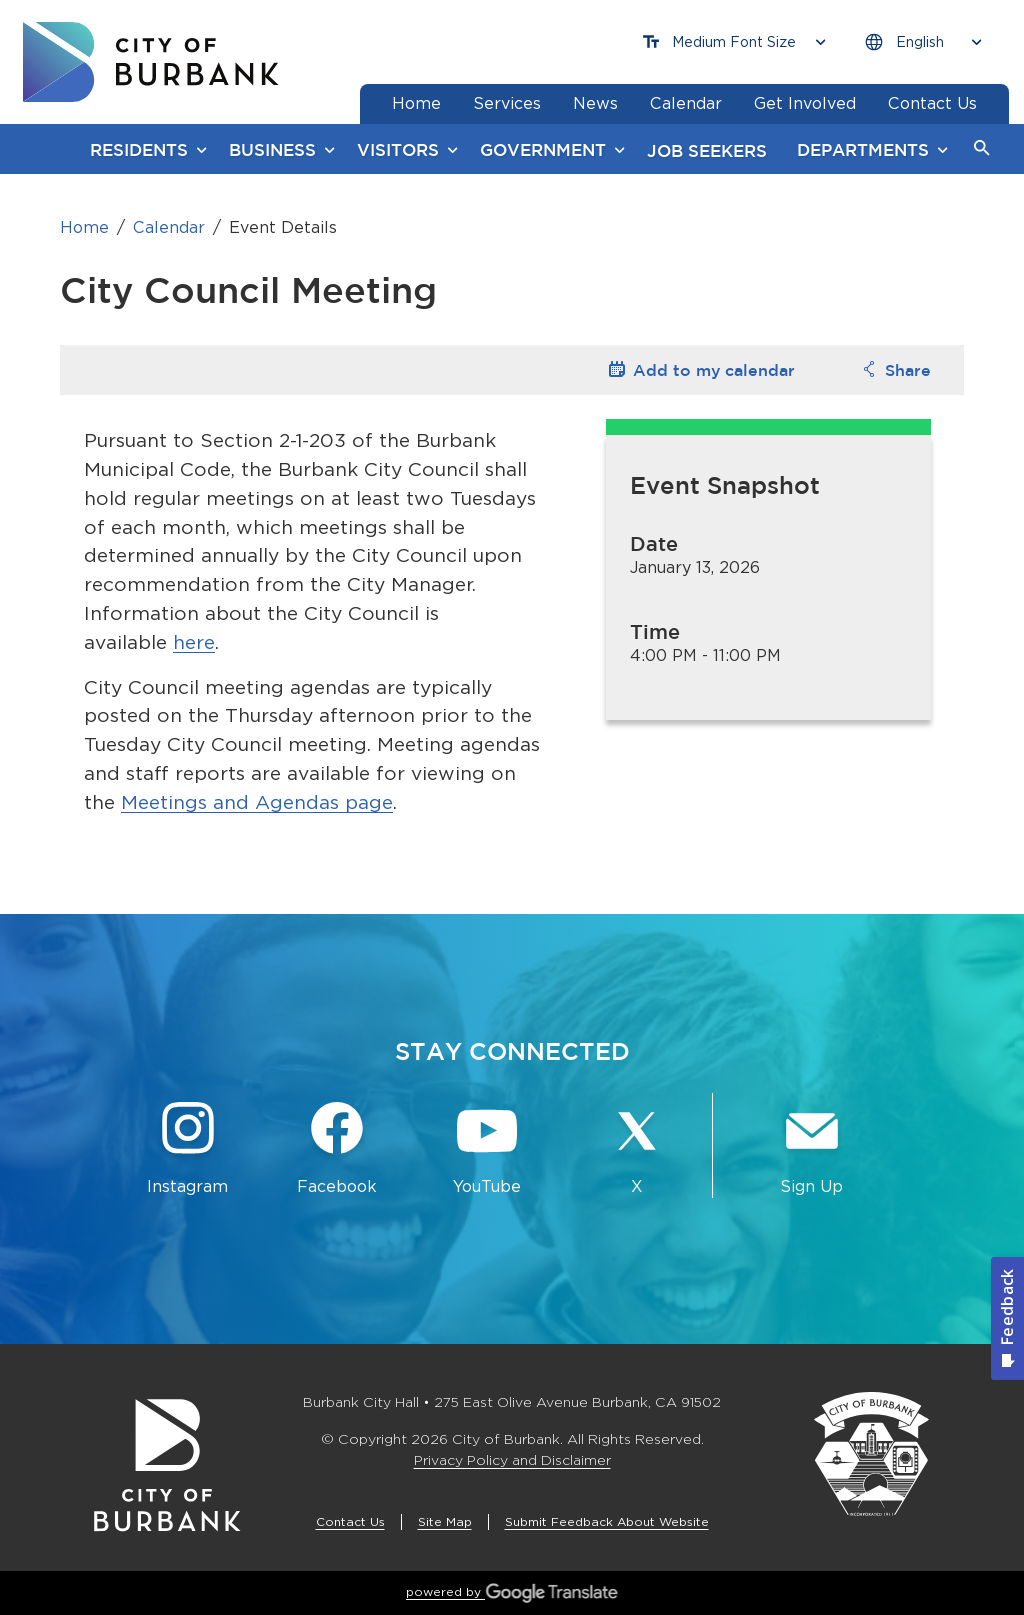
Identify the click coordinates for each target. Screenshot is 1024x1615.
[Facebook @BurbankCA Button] (338, 1149)
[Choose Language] (923, 42)
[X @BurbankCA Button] (637, 1149)
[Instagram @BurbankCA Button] (188, 1149)
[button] (982, 149)
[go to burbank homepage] (151, 62)
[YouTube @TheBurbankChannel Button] (487, 1149)
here (194, 642)
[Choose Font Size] (734, 42)
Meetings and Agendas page (257, 802)
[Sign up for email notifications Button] (812, 1149)
